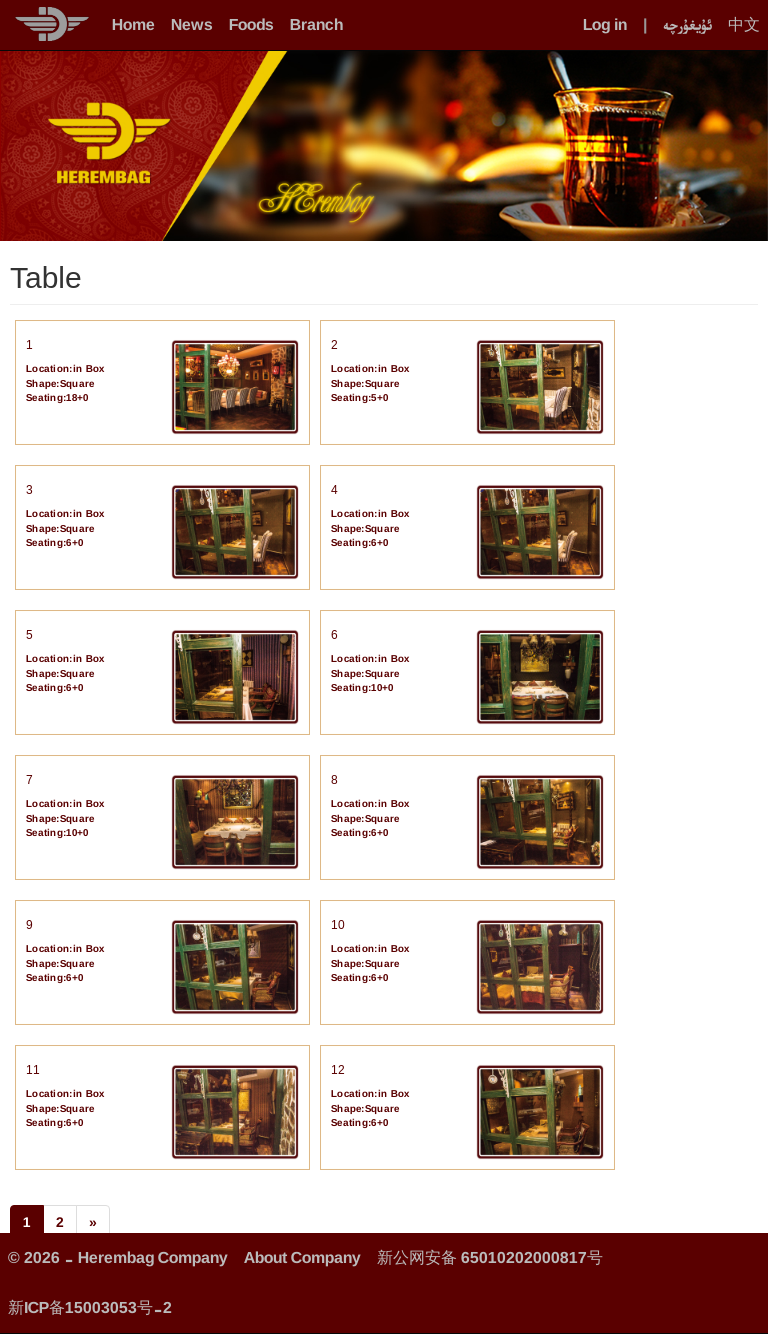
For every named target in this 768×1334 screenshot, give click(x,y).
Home (133, 24)
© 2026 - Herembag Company (118, 1257)
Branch (316, 24)
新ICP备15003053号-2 (90, 1307)
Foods (251, 24)
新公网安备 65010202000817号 (490, 1257)
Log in (605, 24)
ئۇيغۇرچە (687, 24)
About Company (302, 1257)
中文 (744, 24)
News (192, 24)
